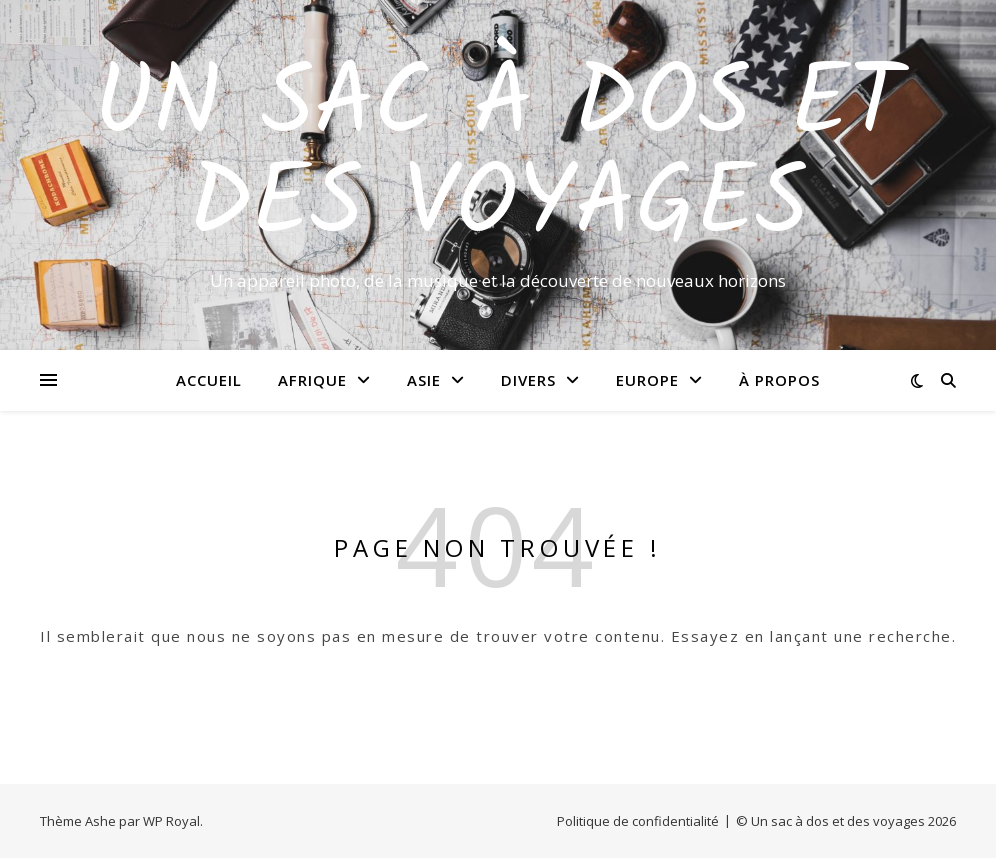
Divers (528, 380)
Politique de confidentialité (638, 821)
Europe (647, 380)
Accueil (209, 380)
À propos (779, 380)
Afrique (312, 380)
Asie (424, 380)
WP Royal (171, 821)
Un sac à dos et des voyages (498, 157)
